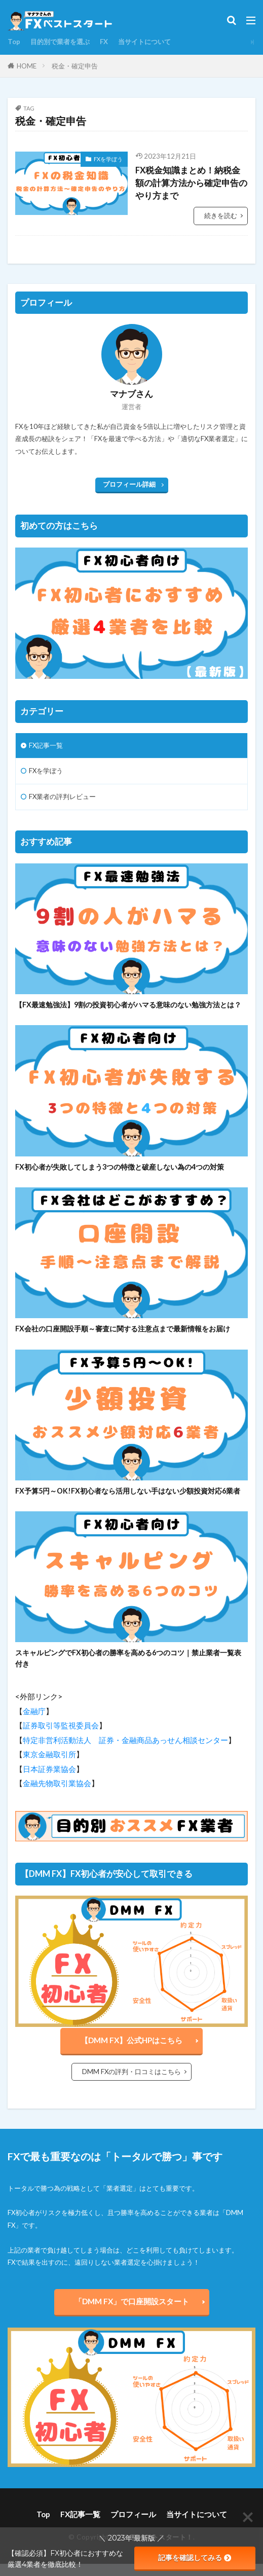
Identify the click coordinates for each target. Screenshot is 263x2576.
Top (14, 42)
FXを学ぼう (108, 159)
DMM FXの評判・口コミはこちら (131, 2071)
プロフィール (133, 2514)
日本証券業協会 (49, 1768)
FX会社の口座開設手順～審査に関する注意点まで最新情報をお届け (122, 1328)
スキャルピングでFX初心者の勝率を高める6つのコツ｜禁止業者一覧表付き (128, 1657)
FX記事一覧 (46, 745)
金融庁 (34, 1711)
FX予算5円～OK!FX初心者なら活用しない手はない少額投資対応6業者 (127, 1490)
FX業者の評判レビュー (62, 796)
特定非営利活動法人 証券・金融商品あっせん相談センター (125, 1740)
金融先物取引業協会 (57, 1783)
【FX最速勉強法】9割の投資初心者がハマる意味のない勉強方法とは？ (128, 1004)
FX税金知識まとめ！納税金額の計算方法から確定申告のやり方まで (191, 183)
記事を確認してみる (194, 2557)
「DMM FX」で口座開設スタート (131, 2301)
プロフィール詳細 (129, 484)
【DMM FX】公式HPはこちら (131, 2040)
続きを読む (220, 215)
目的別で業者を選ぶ (60, 42)
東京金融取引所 (49, 1754)
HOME (26, 66)
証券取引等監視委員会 (61, 1725)
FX (104, 42)
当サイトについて (144, 42)
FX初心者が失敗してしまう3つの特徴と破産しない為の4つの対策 (119, 1167)
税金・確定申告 (75, 66)
